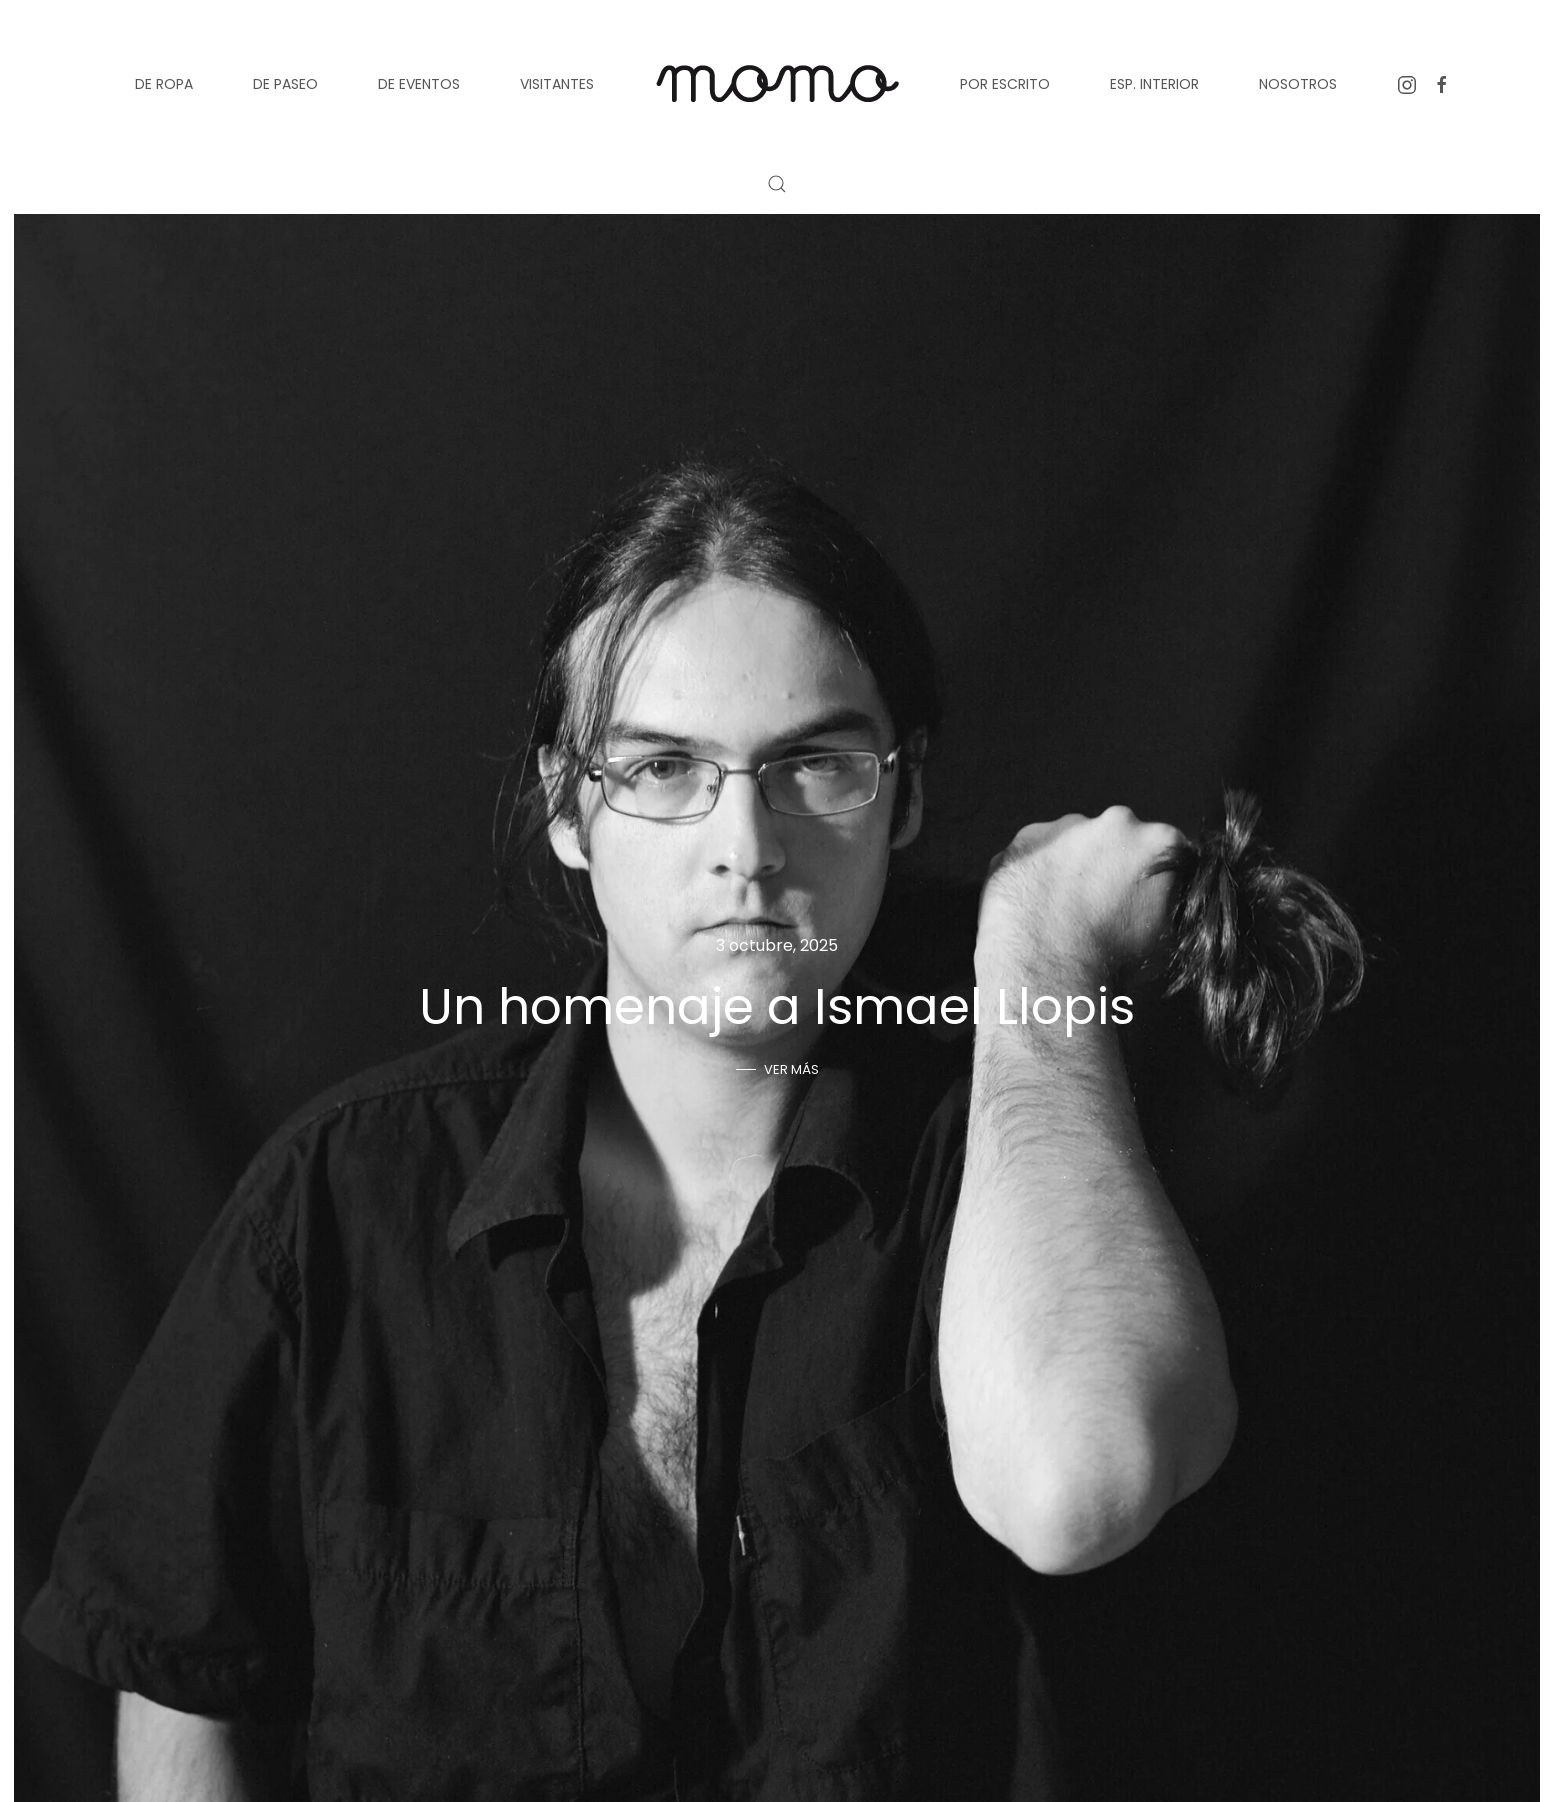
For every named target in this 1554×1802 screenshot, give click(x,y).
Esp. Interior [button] (1154, 84)
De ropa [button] (164, 84)
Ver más (791, 1069)
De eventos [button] (419, 84)
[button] (777, 184)
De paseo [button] (285, 84)
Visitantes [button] (557, 84)
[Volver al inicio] (777, 84)
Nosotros (1298, 84)
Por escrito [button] (1005, 84)
